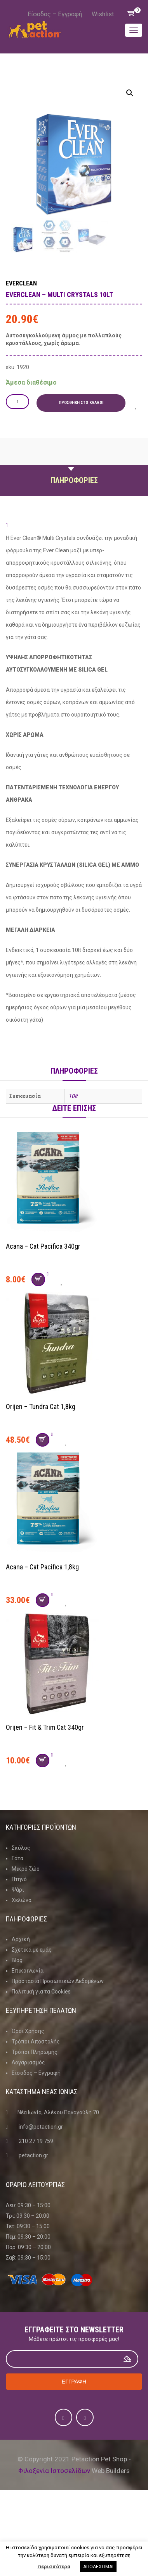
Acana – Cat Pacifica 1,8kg (42, 1567)
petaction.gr (33, 2155)
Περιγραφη (74, 462)
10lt (73, 1096)
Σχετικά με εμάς (32, 1950)
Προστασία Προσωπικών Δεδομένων (58, 1981)
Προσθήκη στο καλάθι (81, 402)
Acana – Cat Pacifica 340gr (43, 1246)
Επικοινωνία (28, 1971)
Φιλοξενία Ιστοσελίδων (54, 2471)
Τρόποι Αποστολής (36, 2041)
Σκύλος (21, 1848)
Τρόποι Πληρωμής (34, 2052)
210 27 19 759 (36, 2141)
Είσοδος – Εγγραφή (55, 14)
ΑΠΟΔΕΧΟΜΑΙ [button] (98, 2566)
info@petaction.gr (41, 2127)
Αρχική (21, 1939)
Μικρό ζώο (26, 1869)
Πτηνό (19, 1879)
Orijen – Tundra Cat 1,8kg (40, 1406)
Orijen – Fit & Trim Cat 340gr (45, 1727)
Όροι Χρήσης (28, 2031)
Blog (17, 1960)
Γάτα (17, 1858)
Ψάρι (18, 1890)
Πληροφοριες (74, 480)
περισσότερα (54, 2566)
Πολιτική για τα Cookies (41, 1991)
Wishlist (103, 14)
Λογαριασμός (28, 2062)
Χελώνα (21, 1900)
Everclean (21, 283)
